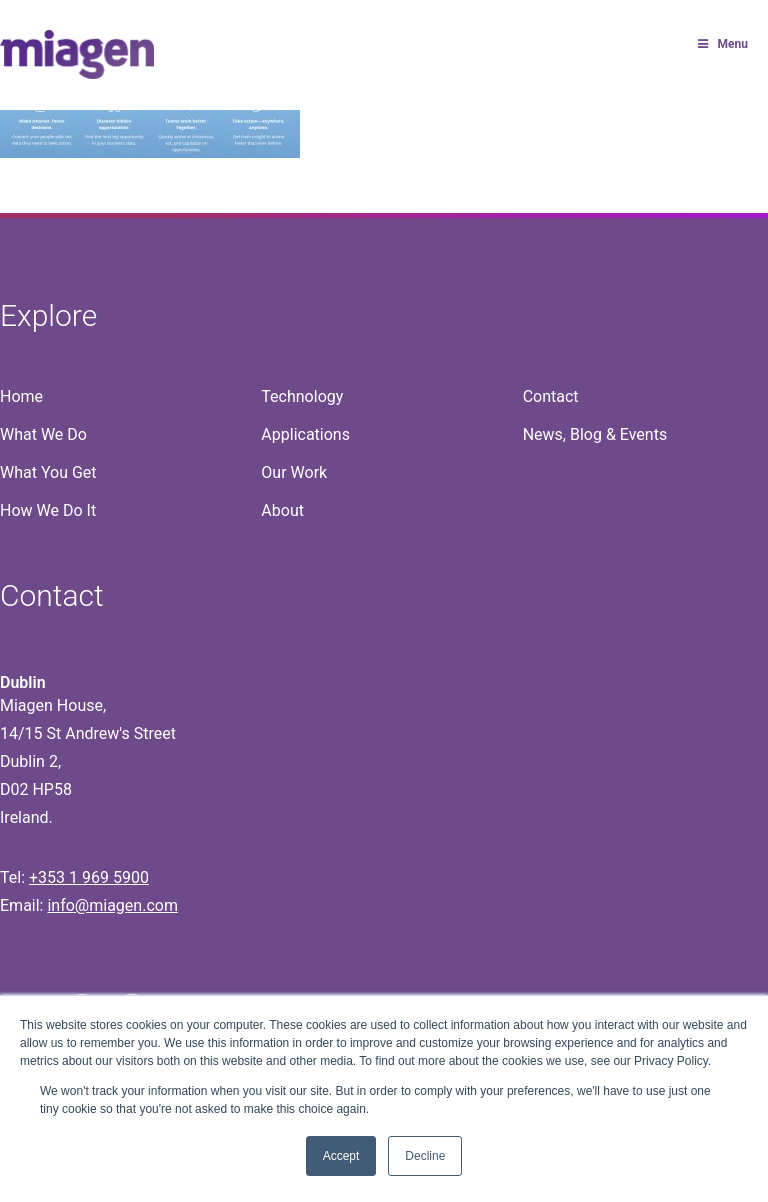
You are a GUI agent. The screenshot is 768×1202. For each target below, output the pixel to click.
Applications (305, 434)
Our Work (294, 472)
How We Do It (48, 510)
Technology (302, 396)
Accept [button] (341, 1156)
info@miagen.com (112, 905)
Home (21, 396)
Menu (721, 44)
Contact (551, 396)
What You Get (48, 472)
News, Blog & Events (595, 434)
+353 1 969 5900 (89, 877)
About (282, 510)
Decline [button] (425, 1156)
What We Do (43, 434)
